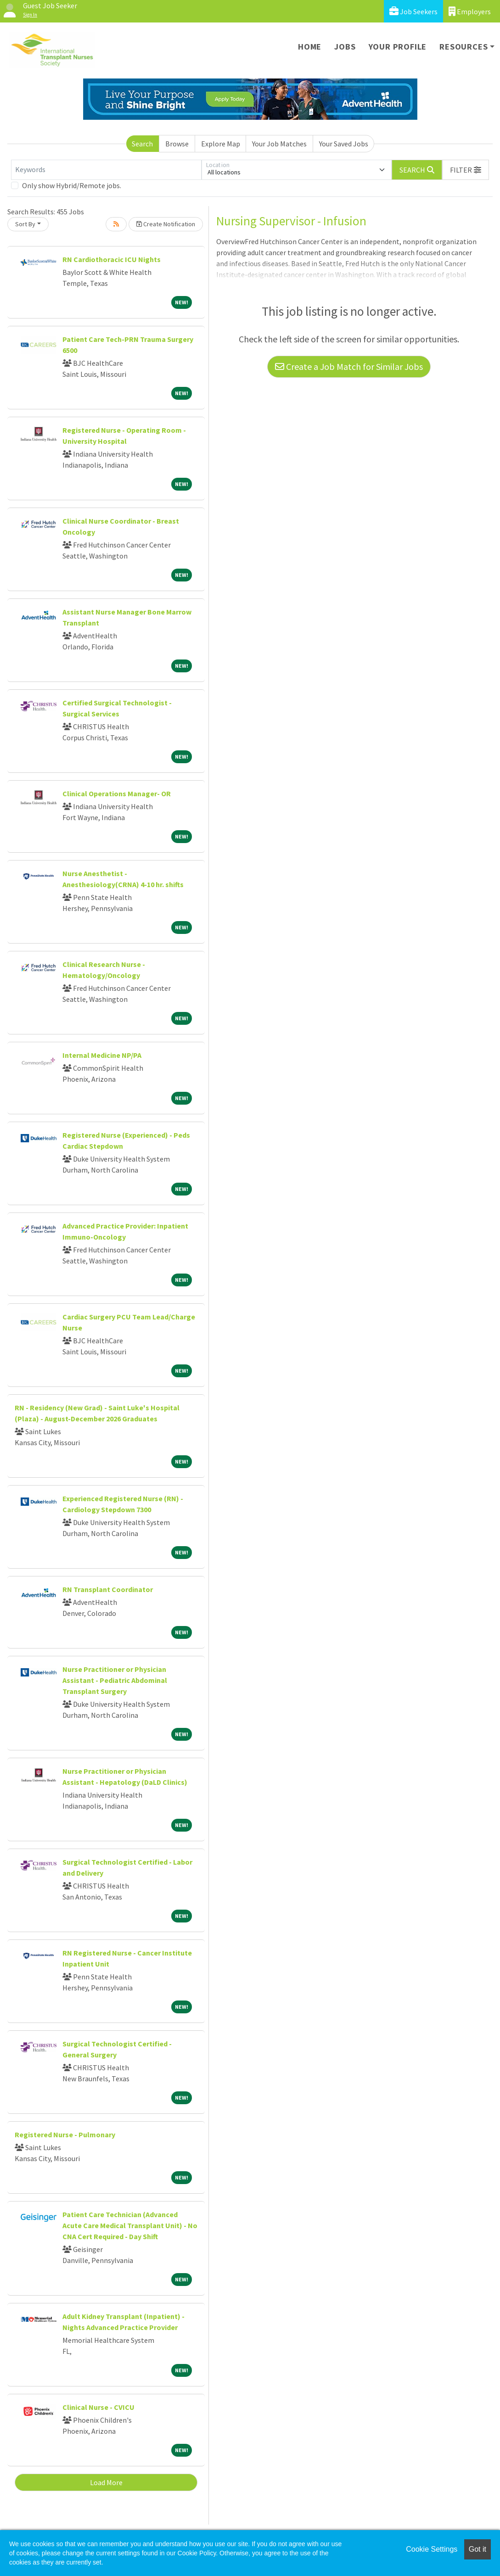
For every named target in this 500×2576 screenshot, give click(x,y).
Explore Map (220, 143)
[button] (465, 170)
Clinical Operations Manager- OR (116, 793)
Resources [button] (463, 46)
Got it (477, 2549)
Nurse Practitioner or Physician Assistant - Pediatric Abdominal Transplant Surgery (114, 1680)
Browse (177, 143)
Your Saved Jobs (343, 143)
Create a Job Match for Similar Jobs (349, 366)
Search (142, 143)
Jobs (344, 46)
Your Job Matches (279, 143)
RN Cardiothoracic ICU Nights (111, 259)
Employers (470, 11)
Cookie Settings (431, 2549)
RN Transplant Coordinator (107, 1589)
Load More (106, 2482)
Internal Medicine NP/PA (101, 1055)
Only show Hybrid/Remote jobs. (71, 185)
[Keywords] (106, 170)
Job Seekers (413, 11)
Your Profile (398, 46)
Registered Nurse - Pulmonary (65, 2134)
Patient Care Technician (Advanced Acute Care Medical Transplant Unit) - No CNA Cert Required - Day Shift (129, 2225)
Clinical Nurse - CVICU (98, 2407)
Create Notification (165, 224)
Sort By (25, 224)
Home (309, 46)
